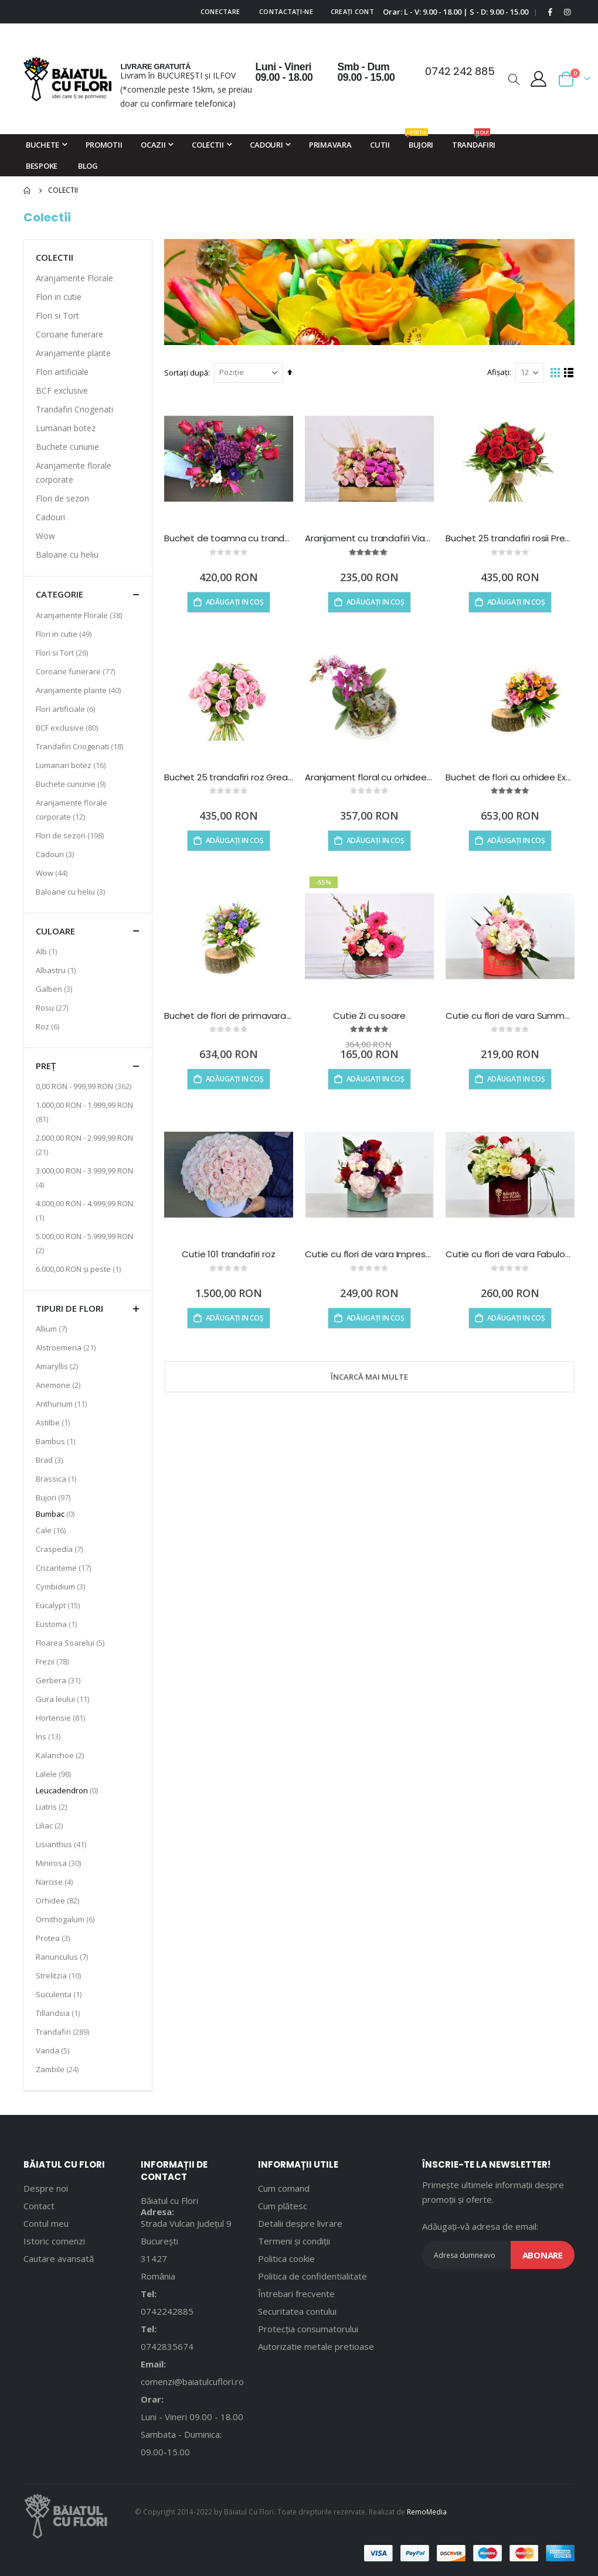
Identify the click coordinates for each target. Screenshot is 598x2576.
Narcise (56, 1881)
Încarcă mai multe (369, 1376)
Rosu (53, 1007)
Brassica (57, 1478)
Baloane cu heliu (67, 554)
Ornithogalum (66, 1919)
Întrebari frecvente (296, 2293)
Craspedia (61, 1548)
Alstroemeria (67, 1347)
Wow (45, 535)
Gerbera (59, 1680)
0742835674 (167, 2346)
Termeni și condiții (294, 2241)
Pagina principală (27, 190)
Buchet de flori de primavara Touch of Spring (228, 1016)
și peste (80, 1268)
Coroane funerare (69, 334)
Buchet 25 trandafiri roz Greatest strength (228, 777)
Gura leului (64, 1698)
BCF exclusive (62, 390)
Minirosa (60, 1862)
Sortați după (186, 372)
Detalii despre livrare (300, 2223)
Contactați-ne (286, 11)
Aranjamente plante (73, 353)
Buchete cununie (67, 446)
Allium (53, 1328)
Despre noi (45, 2188)
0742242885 (167, 2311)
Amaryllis (58, 1365)
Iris (49, 1736)
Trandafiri (64, 2031)
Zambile (58, 2069)
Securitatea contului (297, 2311)
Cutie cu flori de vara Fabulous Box (510, 1254)
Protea (54, 1937)
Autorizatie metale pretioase (316, 2346)
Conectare (220, 11)
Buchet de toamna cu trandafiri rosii (228, 538)
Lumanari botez (66, 428)
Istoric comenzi (54, 2241)
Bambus (57, 1440)
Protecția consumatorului (308, 2329)
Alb (48, 951)
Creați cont (352, 11)
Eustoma (58, 1623)
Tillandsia (59, 2012)
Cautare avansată (58, 2258)
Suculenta (60, 1994)
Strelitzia (60, 1975)
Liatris (53, 1806)
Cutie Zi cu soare (369, 1016)
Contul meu (46, 2223)
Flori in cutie (58, 296)
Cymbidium (62, 1586)
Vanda (54, 2050)
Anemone (59, 1384)
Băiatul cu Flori (169, 2200)
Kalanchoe (61, 1754)
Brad (51, 1459)
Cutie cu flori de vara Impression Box (369, 1254)
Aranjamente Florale (74, 278)
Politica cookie (286, 2258)
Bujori (54, 1497)
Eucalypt (59, 1605)
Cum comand (284, 2188)
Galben (55, 988)
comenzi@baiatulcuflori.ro (192, 2381)
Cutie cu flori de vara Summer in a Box (510, 1016)
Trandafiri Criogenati (74, 409)
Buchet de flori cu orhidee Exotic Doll (510, 777)
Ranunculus (63, 1956)
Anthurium (63, 1403)
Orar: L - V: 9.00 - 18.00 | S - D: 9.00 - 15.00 (455, 11)
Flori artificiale (62, 371)
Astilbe (54, 1422)
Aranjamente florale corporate (73, 472)
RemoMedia (427, 2511)
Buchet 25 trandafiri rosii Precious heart (510, 538)
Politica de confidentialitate (312, 2276)
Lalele (55, 1773)
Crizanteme (65, 1567)
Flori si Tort (57, 315)
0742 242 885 (459, 71)
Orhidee (59, 1900)
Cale (52, 1530)
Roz (49, 1026)
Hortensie (62, 1717)
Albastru (57, 969)
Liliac (51, 1825)
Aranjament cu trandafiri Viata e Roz (369, 538)
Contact (39, 2206)
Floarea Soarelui (71, 1642)
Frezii (54, 1661)
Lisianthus (62, 1844)
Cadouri (50, 517)
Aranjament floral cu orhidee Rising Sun (369, 777)
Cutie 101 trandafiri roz (228, 1254)
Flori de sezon (62, 498)
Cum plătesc (282, 2206)
